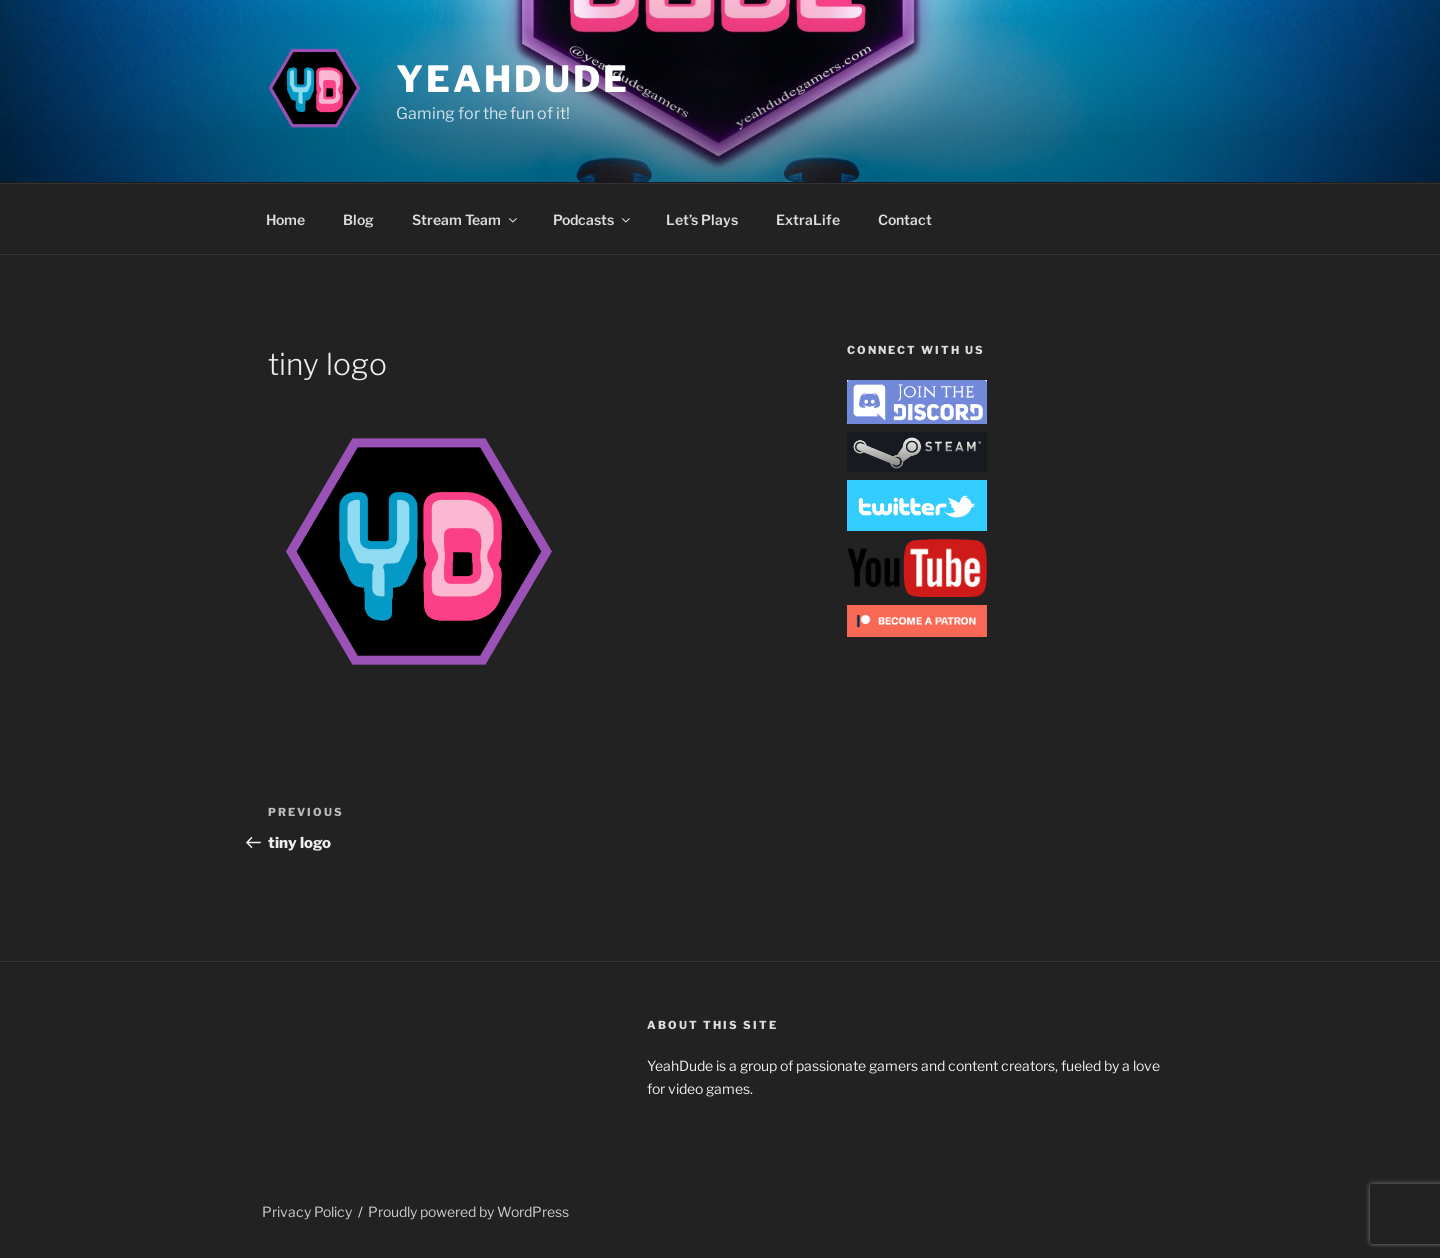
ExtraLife (808, 219)
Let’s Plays (702, 219)
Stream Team (466, 219)
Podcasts (593, 219)
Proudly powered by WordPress (468, 1211)
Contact (905, 219)
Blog (358, 219)
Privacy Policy (307, 1211)
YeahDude (512, 79)
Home (285, 219)
